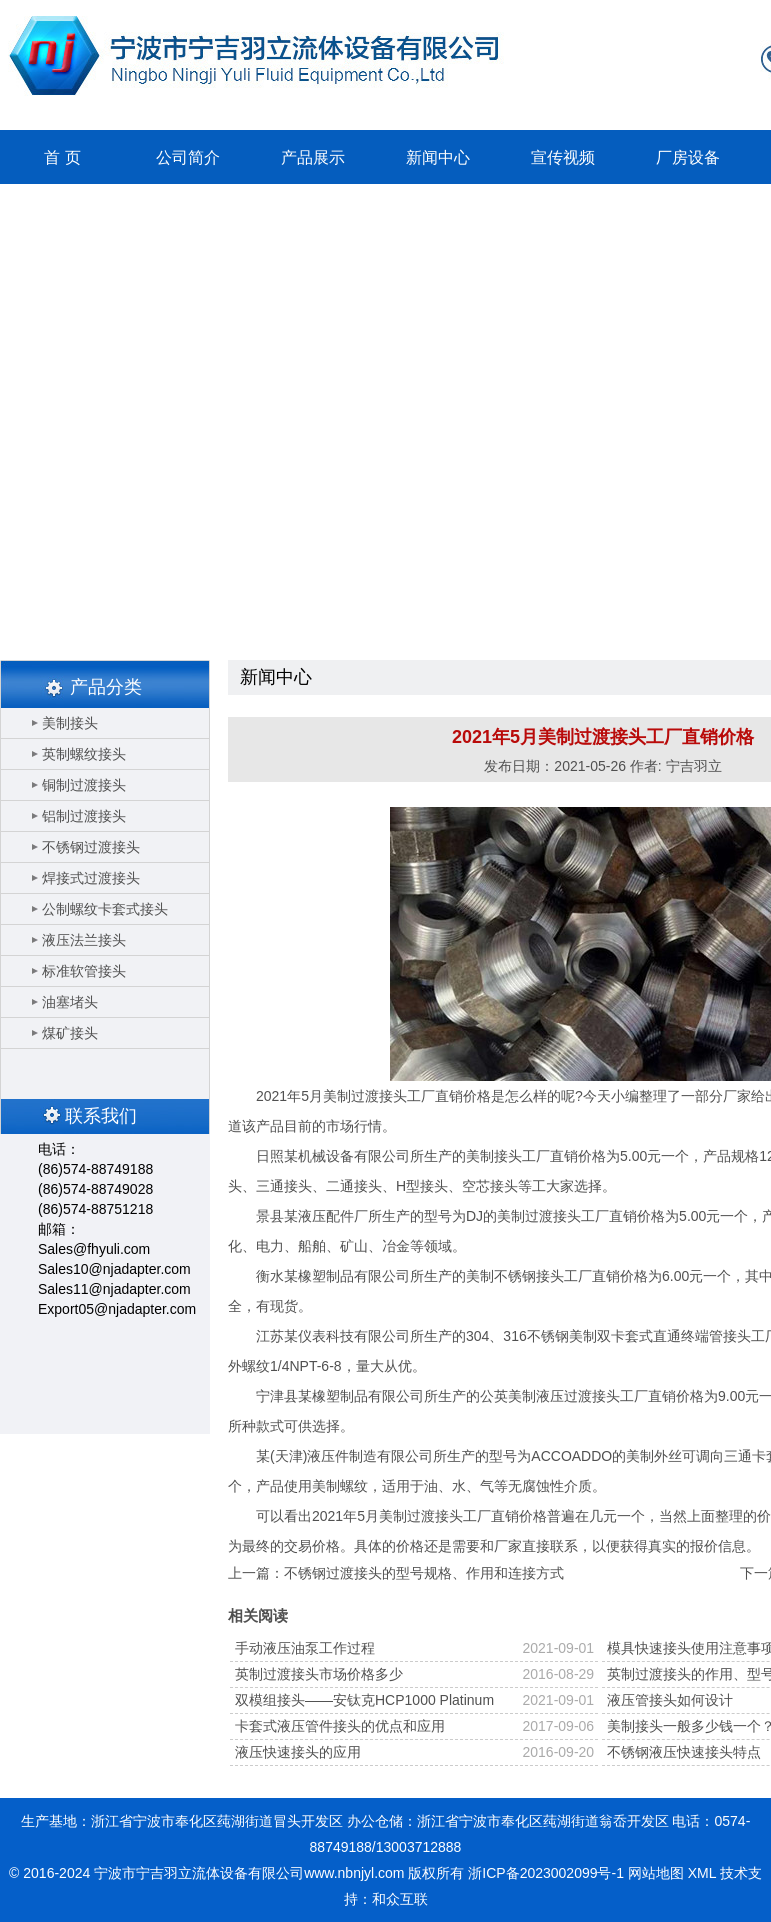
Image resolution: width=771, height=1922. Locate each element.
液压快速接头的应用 (298, 1752)
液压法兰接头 (84, 940)
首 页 (62, 157)
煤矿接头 (70, 1033)
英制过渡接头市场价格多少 (319, 1674)
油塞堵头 (70, 1002)
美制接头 (70, 723)
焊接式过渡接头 (91, 878)
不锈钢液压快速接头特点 (684, 1752)
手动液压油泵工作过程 (305, 1648)
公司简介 (188, 157)
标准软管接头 (84, 971)
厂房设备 (688, 157)
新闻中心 (438, 157)
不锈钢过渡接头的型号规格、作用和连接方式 (424, 1573)
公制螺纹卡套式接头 (105, 909)
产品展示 (313, 157)
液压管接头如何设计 (670, 1700)
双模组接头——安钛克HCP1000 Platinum (364, 1700)
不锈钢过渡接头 (91, 847)
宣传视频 (563, 157)
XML (702, 1873)
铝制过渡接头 (84, 816)
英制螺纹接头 (84, 754)
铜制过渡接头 (84, 785)
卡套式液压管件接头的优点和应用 (340, 1726)
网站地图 (656, 1873)
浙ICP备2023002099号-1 (546, 1873)
